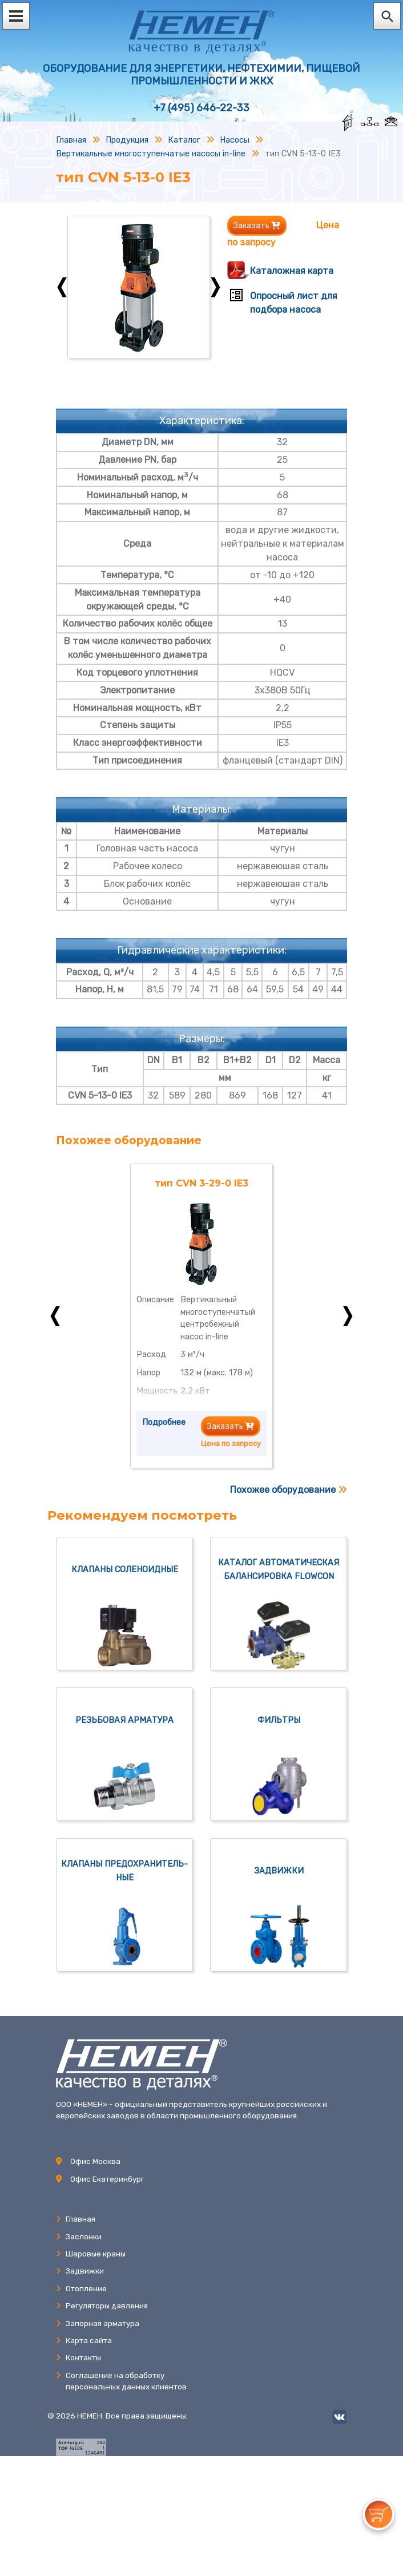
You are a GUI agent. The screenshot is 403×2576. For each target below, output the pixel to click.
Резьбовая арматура (124, 1720)
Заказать (256, 226)
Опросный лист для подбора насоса (293, 302)
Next (215, 287)
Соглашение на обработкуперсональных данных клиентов (121, 2381)
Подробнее (164, 1422)
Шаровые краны (91, 2253)
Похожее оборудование (288, 1489)
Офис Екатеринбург (107, 2178)
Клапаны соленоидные (124, 1569)
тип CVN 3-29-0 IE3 (201, 1183)
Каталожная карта (291, 270)
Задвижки (279, 1871)
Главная (75, 2218)
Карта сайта (84, 2340)
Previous (62, 287)
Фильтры (278, 1720)
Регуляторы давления (102, 2305)
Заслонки (79, 2236)
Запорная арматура (97, 2323)
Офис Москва (95, 2161)
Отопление (81, 2288)
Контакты (78, 2357)
